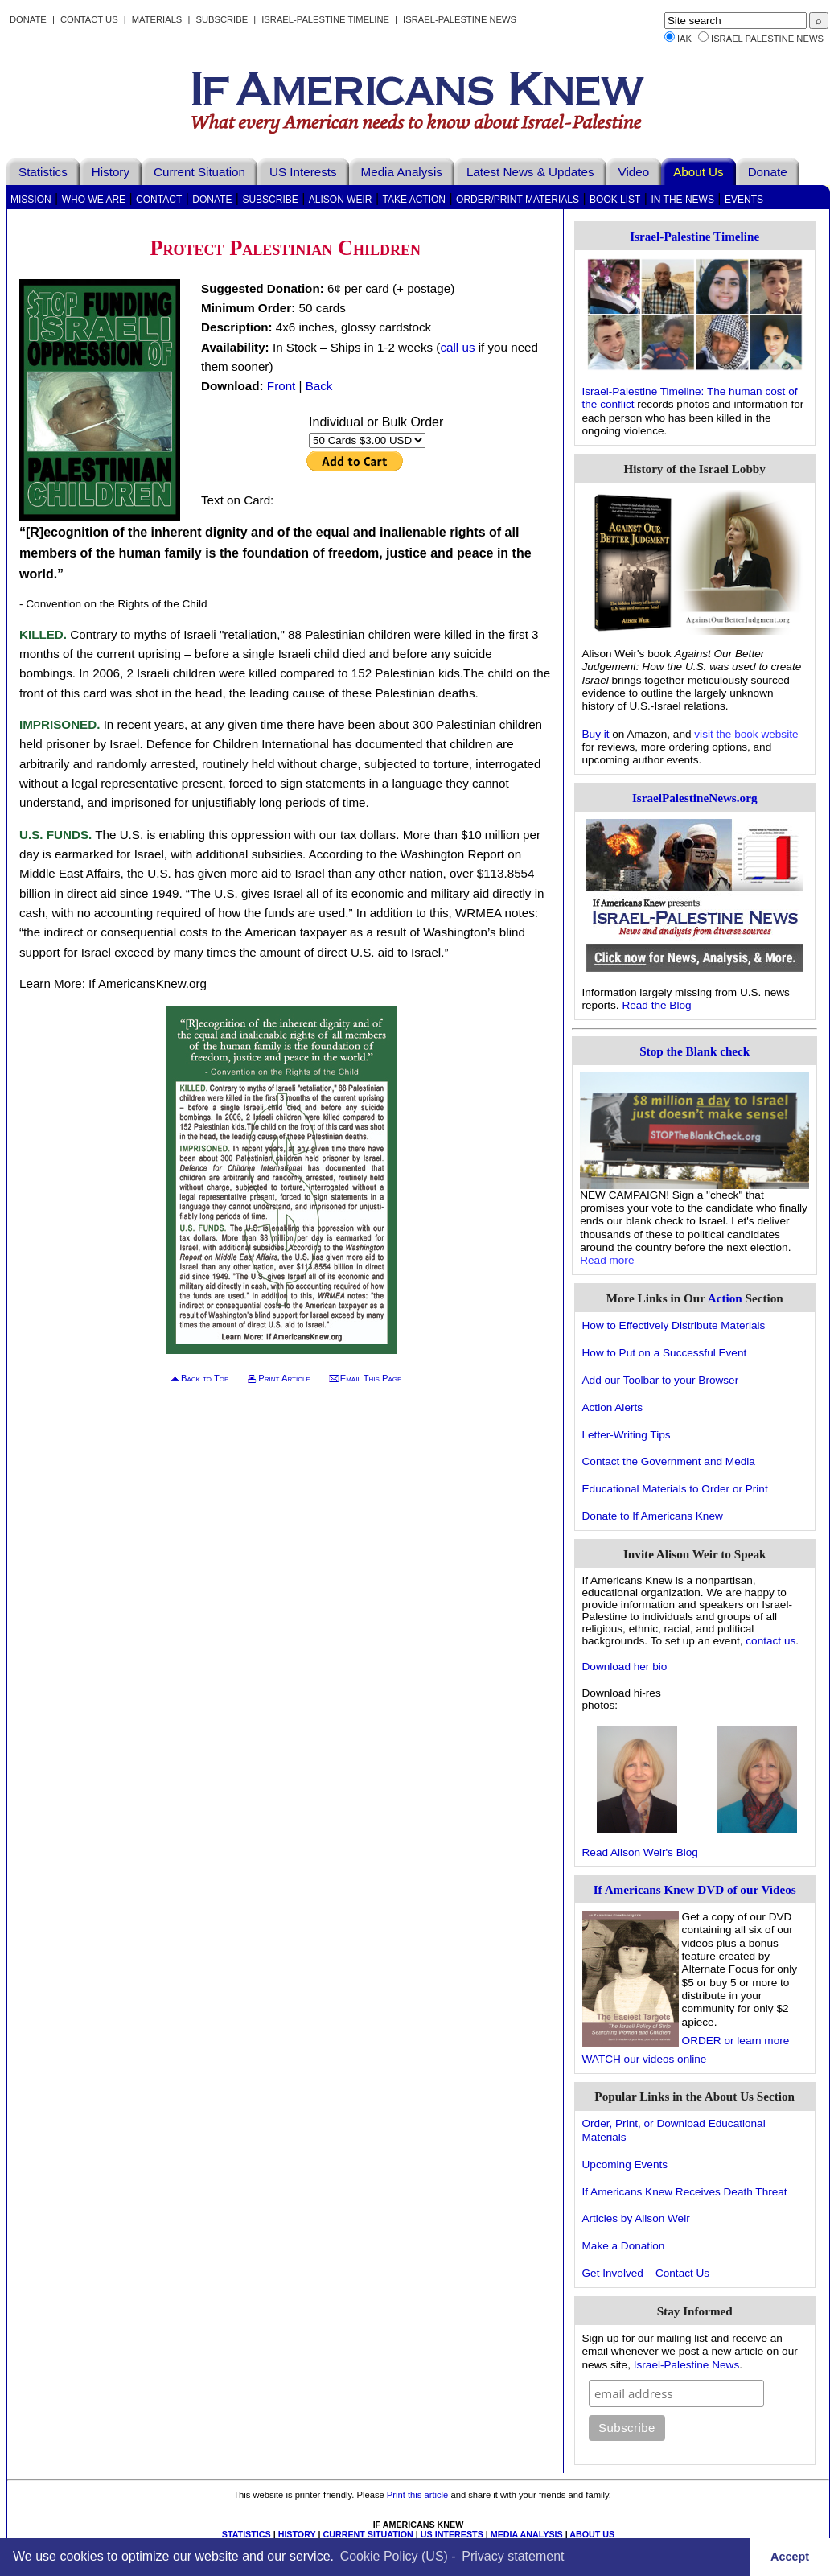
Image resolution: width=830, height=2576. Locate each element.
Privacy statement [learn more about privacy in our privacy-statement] (513, 2556)
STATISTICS (246, 2534)
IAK (684, 38)
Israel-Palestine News (459, 19)
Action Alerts (612, 1407)
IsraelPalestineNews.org (695, 797)
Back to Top (204, 1378)
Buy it (596, 734)
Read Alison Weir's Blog (640, 1852)
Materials (157, 19)
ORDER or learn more (736, 2041)
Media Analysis (401, 172)
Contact (159, 199)
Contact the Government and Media (668, 1461)
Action (725, 1298)
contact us (770, 1641)
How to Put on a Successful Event (664, 1353)
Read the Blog (656, 1005)
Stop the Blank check (694, 1051)
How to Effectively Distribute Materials (674, 1325)
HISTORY (297, 2534)
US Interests (303, 172)
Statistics (43, 172)
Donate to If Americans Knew (652, 1516)
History (110, 172)
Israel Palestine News (767, 38)
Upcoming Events (625, 2164)
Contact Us (89, 19)
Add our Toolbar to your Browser (660, 1380)
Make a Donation (623, 2246)
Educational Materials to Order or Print (675, 1489)
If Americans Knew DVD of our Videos (695, 1889)
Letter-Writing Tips (626, 1435)
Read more (607, 1260)
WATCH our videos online (644, 2059)
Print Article (284, 1378)
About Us (698, 172)
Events (744, 199)
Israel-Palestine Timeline (326, 19)
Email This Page (371, 1378)
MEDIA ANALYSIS (527, 2534)
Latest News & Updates (530, 172)
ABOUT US (591, 2534)
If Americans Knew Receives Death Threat (684, 2192)
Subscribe (221, 19)
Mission (30, 199)
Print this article (417, 2495)
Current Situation (199, 172)
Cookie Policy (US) (394, 2556)
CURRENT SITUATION (368, 2534)
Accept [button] (789, 2556)
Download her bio (625, 1666)
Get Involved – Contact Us (646, 2273)
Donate (28, 19)
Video (634, 172)
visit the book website (746, 734)
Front (281, 386)
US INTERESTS (452, 2534)
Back (319, 386)
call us (457, 347)
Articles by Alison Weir (636, 2218)
